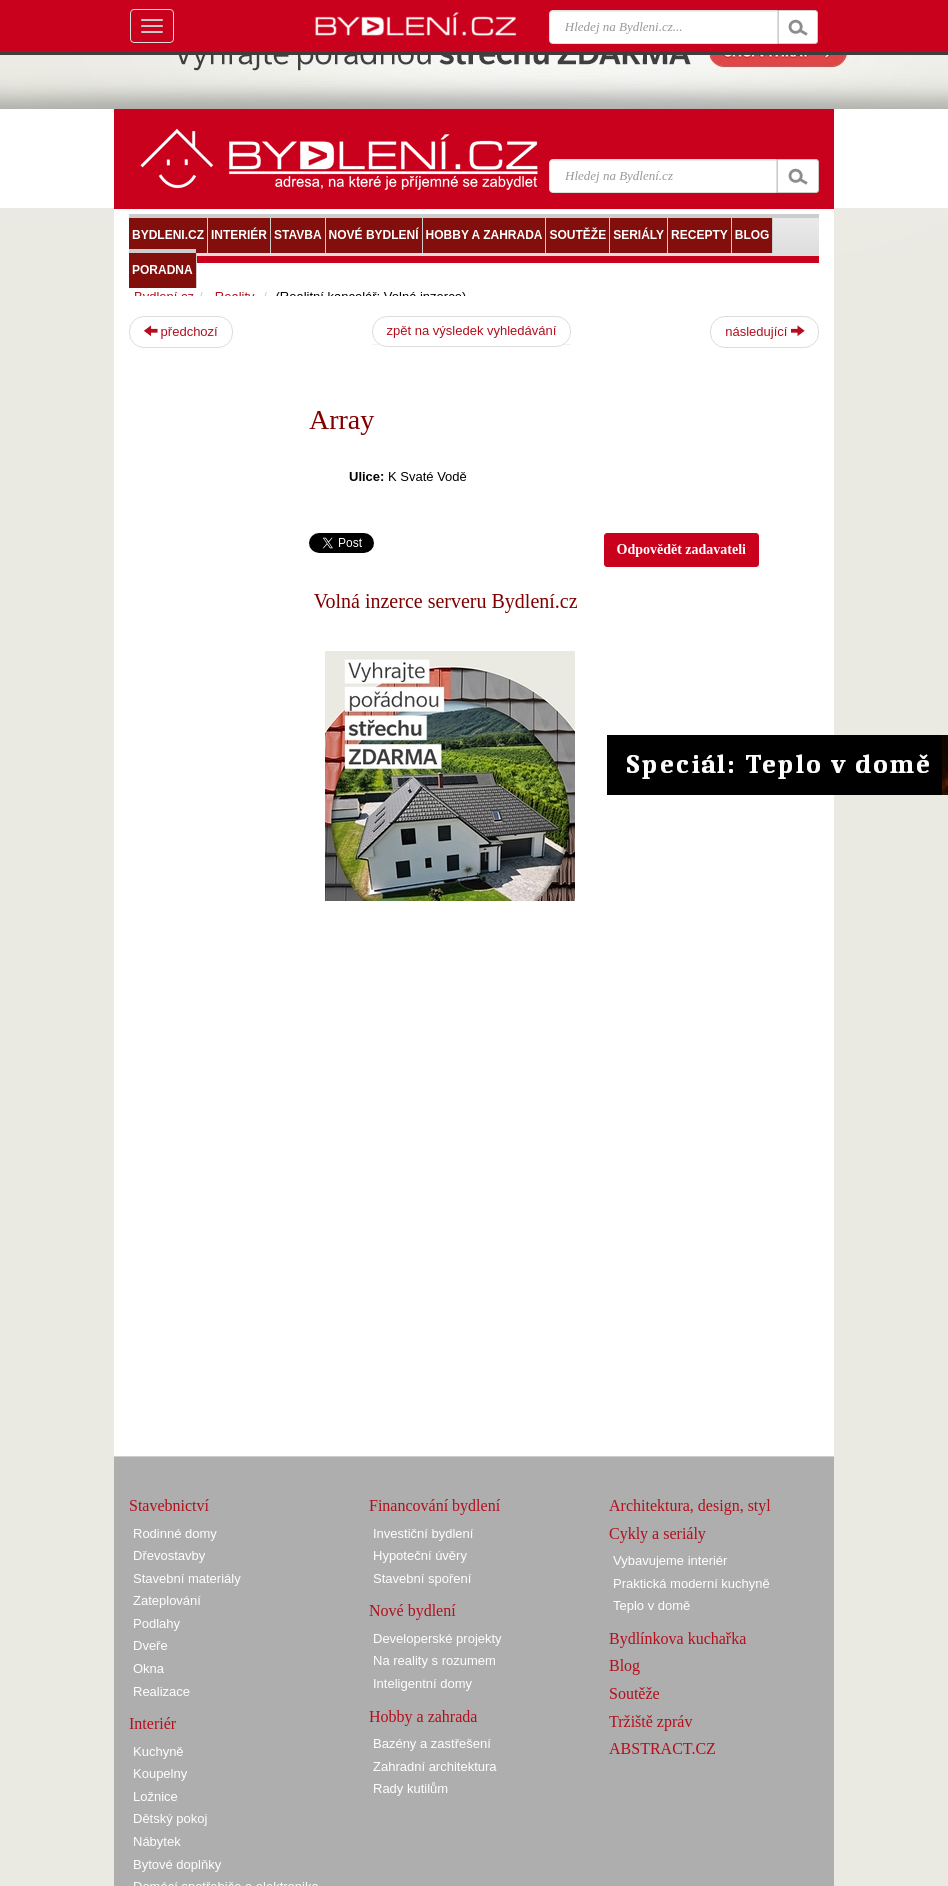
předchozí (181, 331)
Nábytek (157, 1841)
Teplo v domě (651, 1605)
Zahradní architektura (435, 1766)
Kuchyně (158, 1751)
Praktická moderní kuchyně (691, 1583)
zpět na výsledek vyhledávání (472, 330)
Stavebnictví (169, 1505)
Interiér (152, 1723)
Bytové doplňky (177, 1864)
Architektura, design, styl (690, 1505)
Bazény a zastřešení (432, 1743)
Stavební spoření (422, 1578)
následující (764, 331)
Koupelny (160, 1773)
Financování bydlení (434, 1505)
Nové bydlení (412, 1610)
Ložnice (155, 1796)
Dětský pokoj (170, 1818)
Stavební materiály (187, 1578)
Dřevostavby (169, 1555)
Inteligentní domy (422, 1683)
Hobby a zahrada (423, 1716)
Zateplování (167, 1600)
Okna (148, 1668)
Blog (624, 1665)
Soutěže (634, 1693)
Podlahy (156, 1623)
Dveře (150, 1645)
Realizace (161, 1691)
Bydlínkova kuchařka (677, 1638)
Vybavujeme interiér (670, 1560)
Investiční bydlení (423, 1533)
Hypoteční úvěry (420, 1555)
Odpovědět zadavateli (682, 549)
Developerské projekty (437, 1638)
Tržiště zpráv (650, 1721)
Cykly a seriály (657, 1533)
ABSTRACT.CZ (662, 1748)
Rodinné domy (175, 1533)
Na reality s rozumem (434, 1660)
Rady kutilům (410, 1788)
